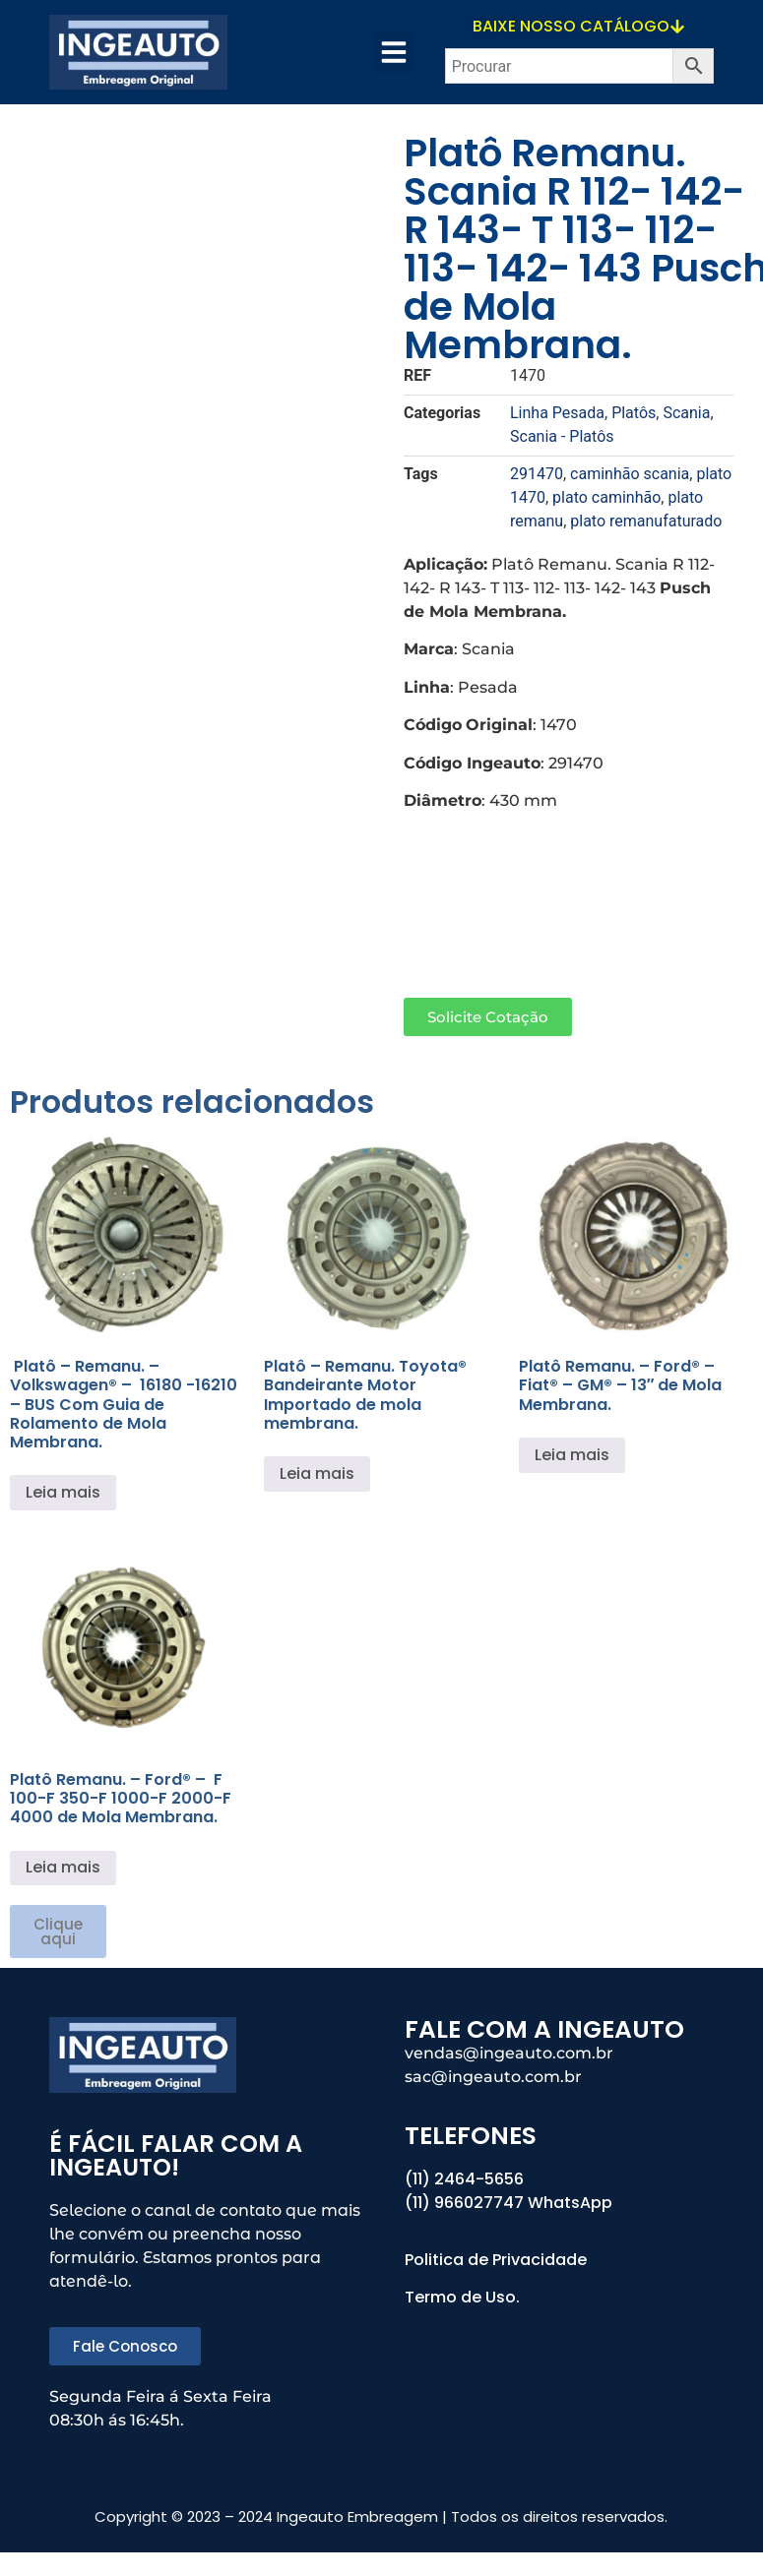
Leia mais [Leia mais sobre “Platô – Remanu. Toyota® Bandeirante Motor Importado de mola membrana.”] (317, 1473)
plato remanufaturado (646, 521)
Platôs (633, 412)
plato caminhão (606, 497)
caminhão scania (629, 473)
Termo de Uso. (462, 2297)
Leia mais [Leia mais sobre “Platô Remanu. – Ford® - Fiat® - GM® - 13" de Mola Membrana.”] (572, 1454)
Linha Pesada (557, 412)
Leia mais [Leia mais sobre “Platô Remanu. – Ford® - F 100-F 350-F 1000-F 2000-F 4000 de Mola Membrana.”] (63, 1867)
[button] (393, 52)
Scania (686, 412)
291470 (536, 473)
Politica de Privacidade (498, 2259)
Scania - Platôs (562, 436)
